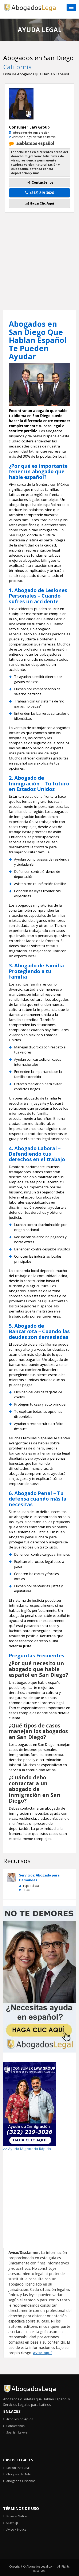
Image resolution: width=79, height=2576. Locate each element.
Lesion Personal (17, 2467)
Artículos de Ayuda (19, 2419)
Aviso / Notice (16, 2529)
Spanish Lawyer (17, 2432)
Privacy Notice (16, 2516)
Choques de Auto (18, 2474)
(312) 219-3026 (39, 192)
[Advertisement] (39, 256)
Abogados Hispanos (21, 2481)
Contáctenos (15, 2426)
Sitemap (12, 2522)
